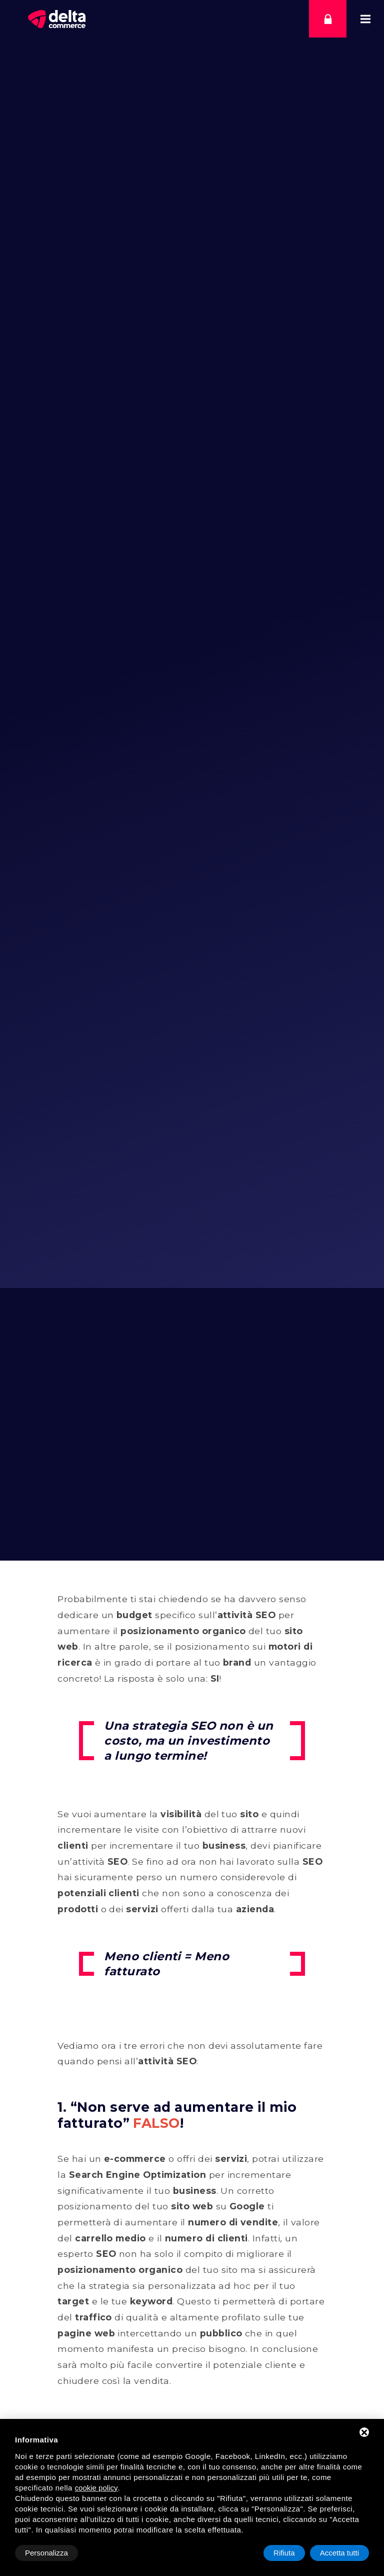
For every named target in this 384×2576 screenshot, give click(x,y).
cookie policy (96, 2487)
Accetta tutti (339, 2552)
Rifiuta (284, 2552)
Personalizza (46, 2552)
